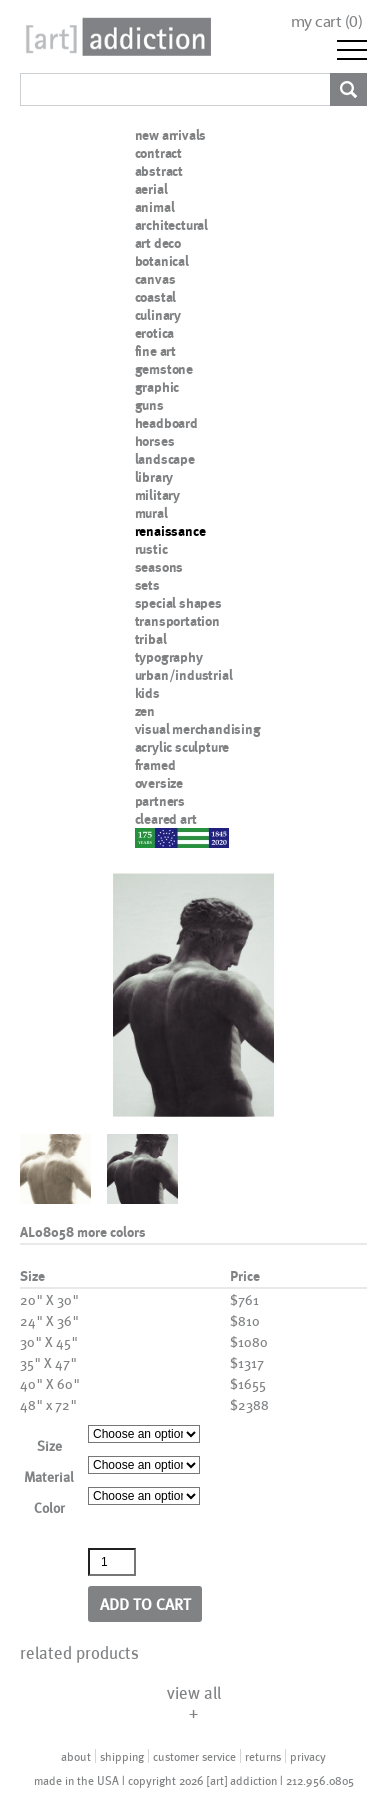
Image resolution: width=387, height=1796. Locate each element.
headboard (166, 423)
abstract (159, 171)
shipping (122, 1756)
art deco (158, 243)
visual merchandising (198, 729)
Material (49, 1476)
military (157, 495)
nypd (150, 837)
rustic (151, 549)
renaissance (170, 531)
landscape (165, 459)
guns (149, 405)
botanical (162, 261)
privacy (308, 1756)
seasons (159, 567)
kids (147, 693)
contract (158, 153)
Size (49, 1445)
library (154, 477)
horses (155, 441)
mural (151, 513)
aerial (151, 189)
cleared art (166, 819)
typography (169, 657)
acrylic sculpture (182, 747)
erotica (155, 333)
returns (263, 1756)
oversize (159, 783)
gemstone (164, 369)
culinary (158, 315)
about (76, 1756)
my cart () (327, 21)
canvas (155, 279)
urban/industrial (184, 675)
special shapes (178, 603)
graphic (157, 387)
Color (49, 1507)
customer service (194, 1756)
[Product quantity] (112, 1562)
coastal (156, 297)
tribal (151, 639)
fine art (155, 351)
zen (145, 711)
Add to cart (145, 1603)
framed (155, 765)
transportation (177, 621)
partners (160, 801)
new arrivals (171, 135)
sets (147, 585)
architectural (171, 225)
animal (155, 207)
